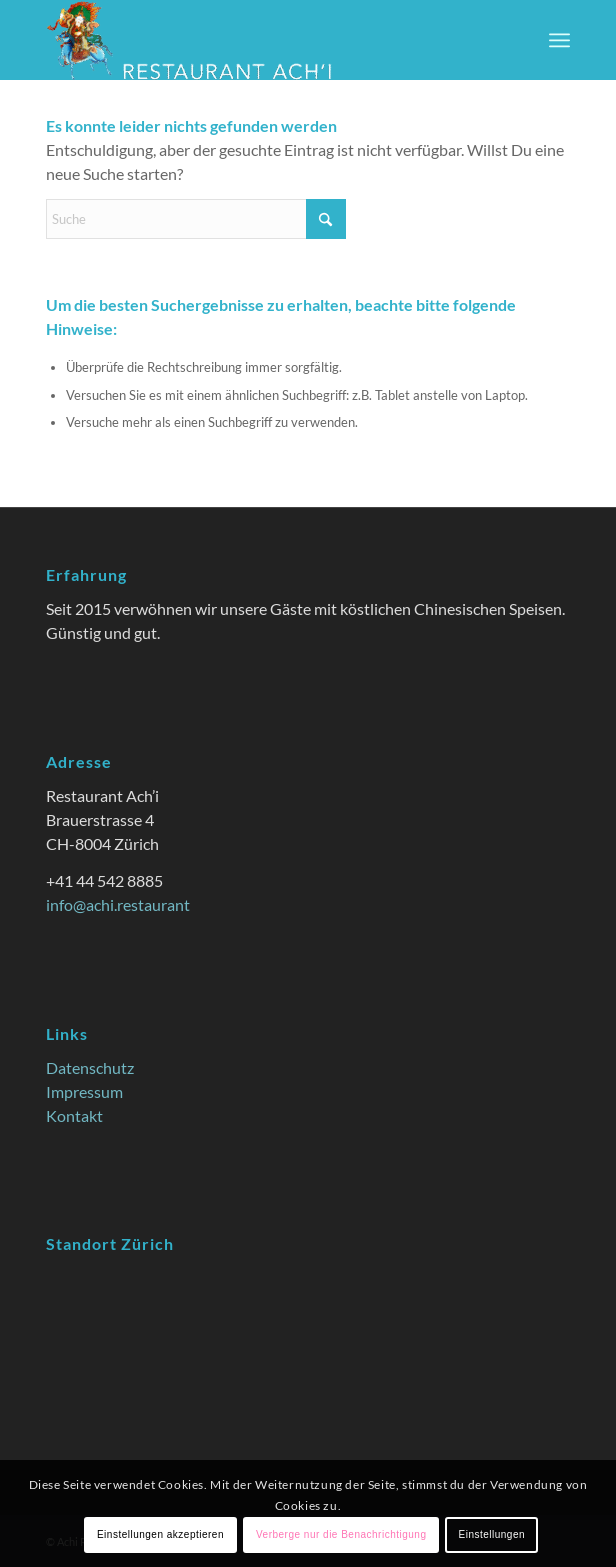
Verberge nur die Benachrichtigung (341, 1534)
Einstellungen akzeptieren (160, 1534)
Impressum (84, 1091)
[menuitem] (559, 40)
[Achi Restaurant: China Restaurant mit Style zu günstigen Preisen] (255, 40)
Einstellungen (491, 1534)
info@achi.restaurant (118, 904)
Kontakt (74, 1115)
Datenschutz (90, 1067)
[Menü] (559, 40)
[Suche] (196, 219)
